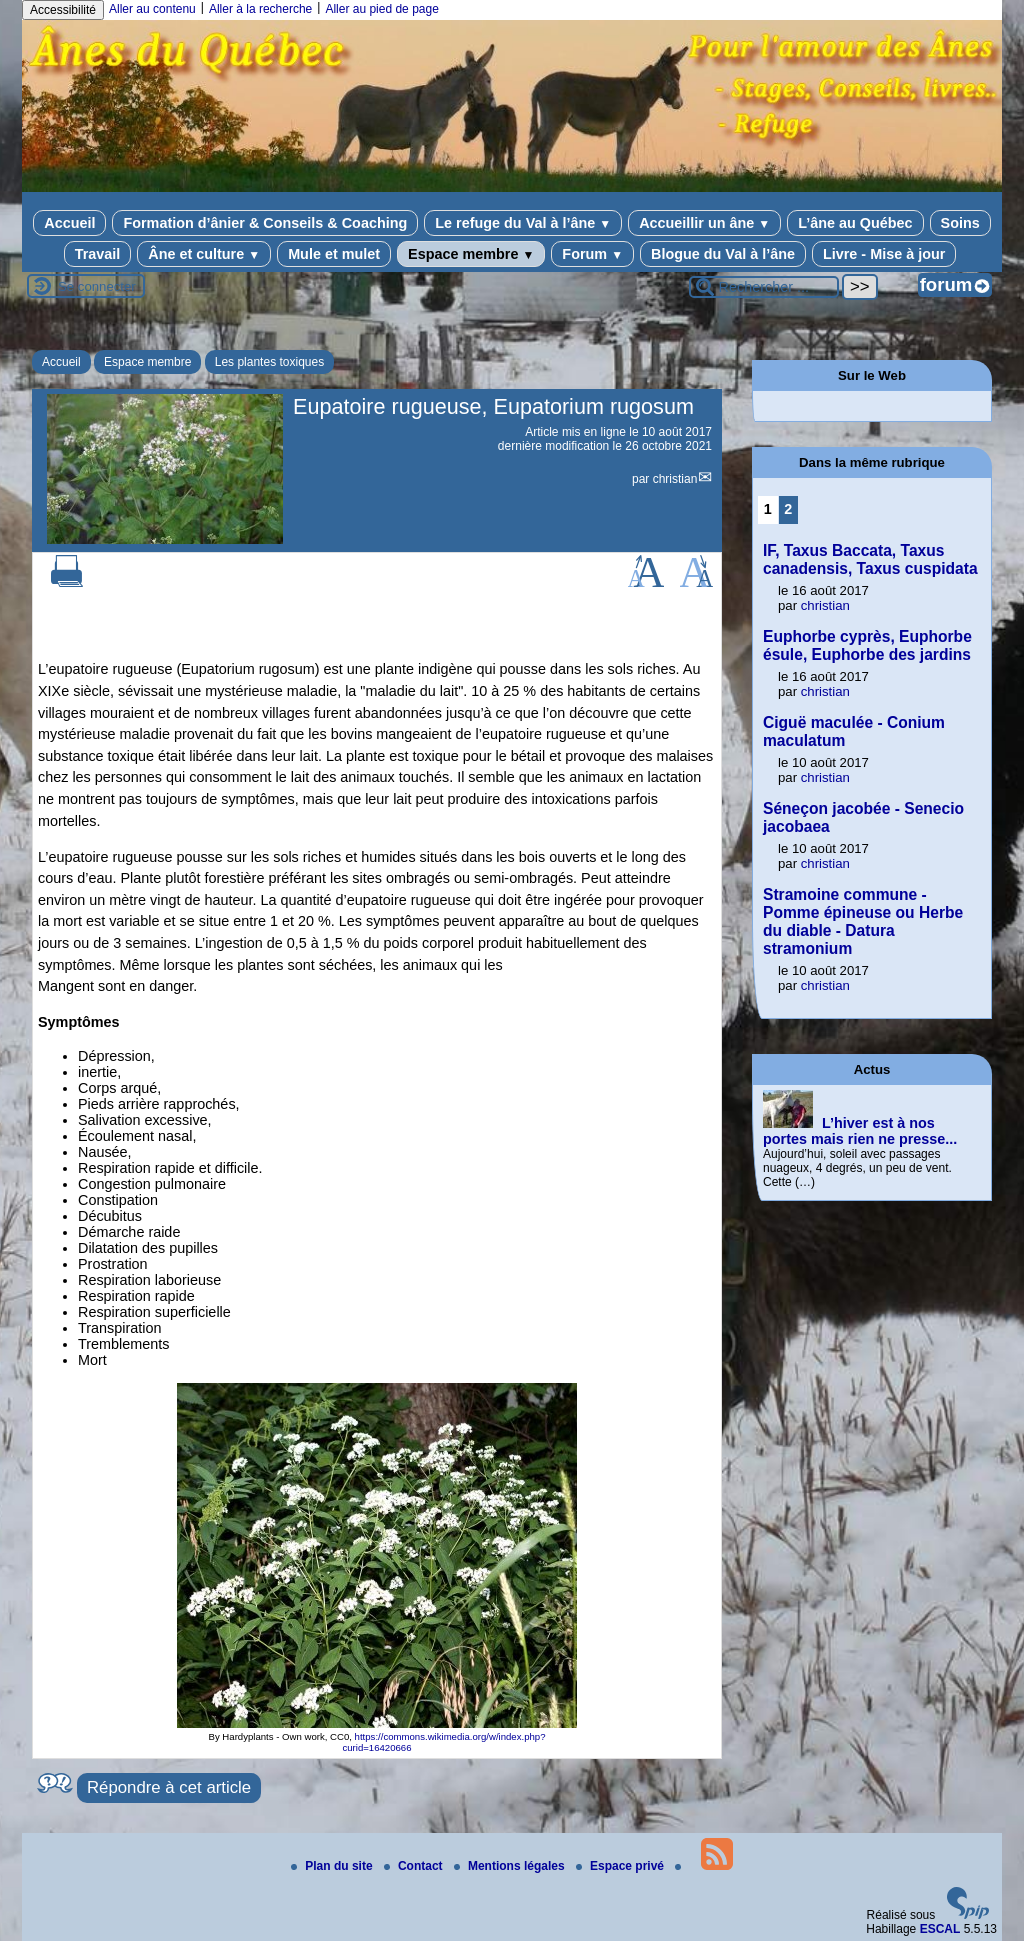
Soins (960, 223)
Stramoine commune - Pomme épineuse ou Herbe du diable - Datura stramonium (863, 921)
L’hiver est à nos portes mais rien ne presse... (860, 1131)
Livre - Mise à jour (884, 254)
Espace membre (471, 254)
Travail (98, 254)
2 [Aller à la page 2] (788, 509)
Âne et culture (204, 254)
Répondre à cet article (169, 1787)
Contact (415, 1866)
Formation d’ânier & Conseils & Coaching (265, 223)
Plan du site (333, 1866)
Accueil (69, 223)
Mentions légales (511, 1866)
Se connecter (97, 286)
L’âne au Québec (855, 223)
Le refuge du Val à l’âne (523, 223)
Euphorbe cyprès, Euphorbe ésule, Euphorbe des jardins (867, 645)
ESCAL (940, 1929)
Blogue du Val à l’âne (723, 254)
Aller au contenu (152, 9)
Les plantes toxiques (269, 362)
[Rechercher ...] (764, 287)
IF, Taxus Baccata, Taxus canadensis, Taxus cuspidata (870, 559)
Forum (592, 254)
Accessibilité (63, 10)
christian (675, 479)
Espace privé (621, 1866)
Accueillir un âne (704, 223)
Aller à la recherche (260, 9)
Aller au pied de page (381, 9)
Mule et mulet (334, 254)
